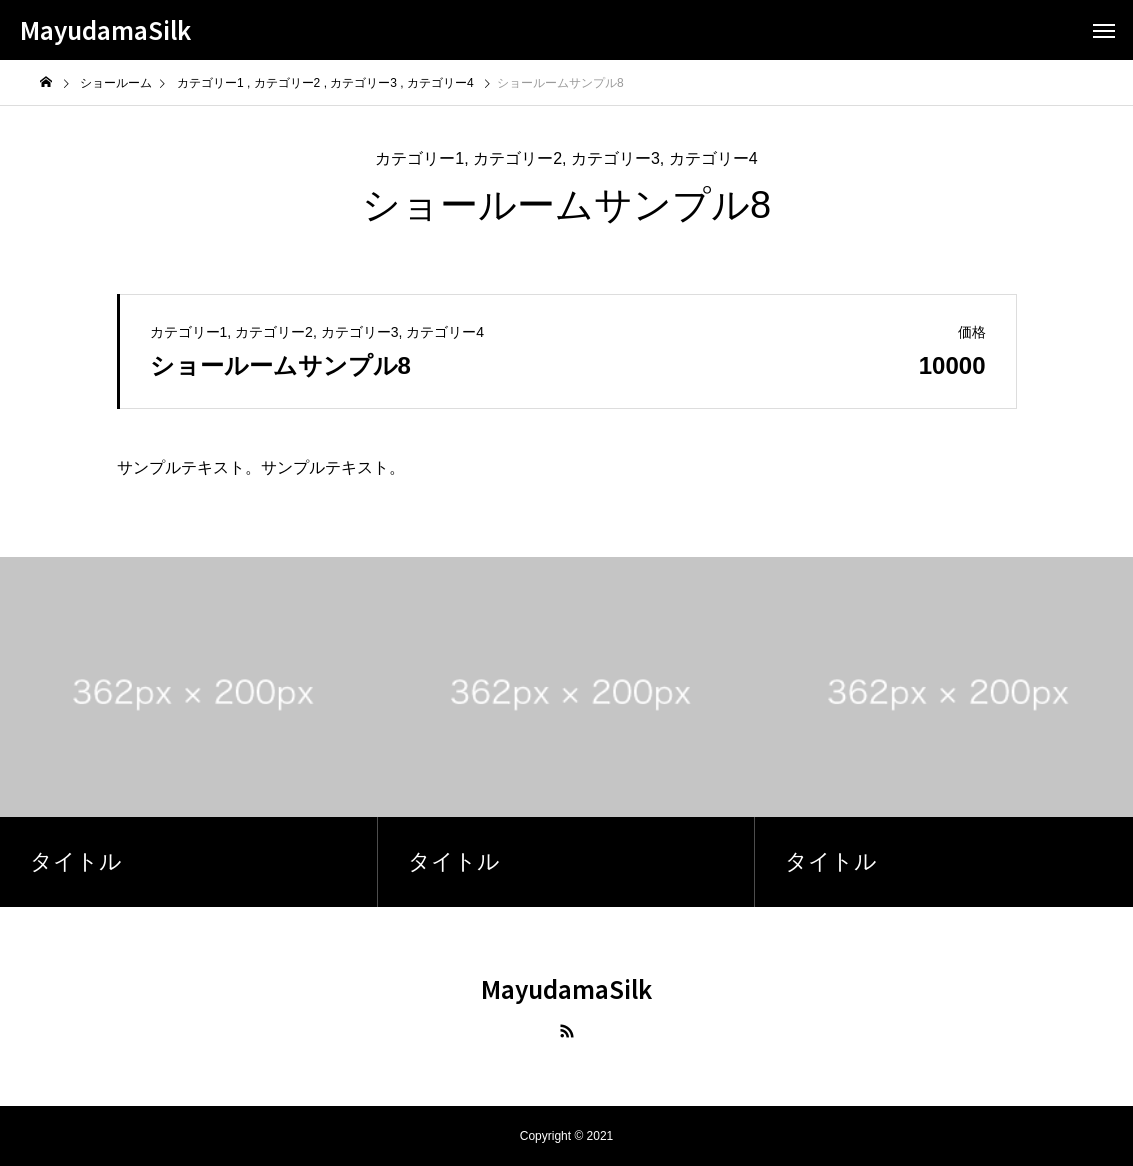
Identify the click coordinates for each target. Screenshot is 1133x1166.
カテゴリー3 (615, 158)
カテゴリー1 (419, 158)
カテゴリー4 (713, 158)
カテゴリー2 (517, 158)
